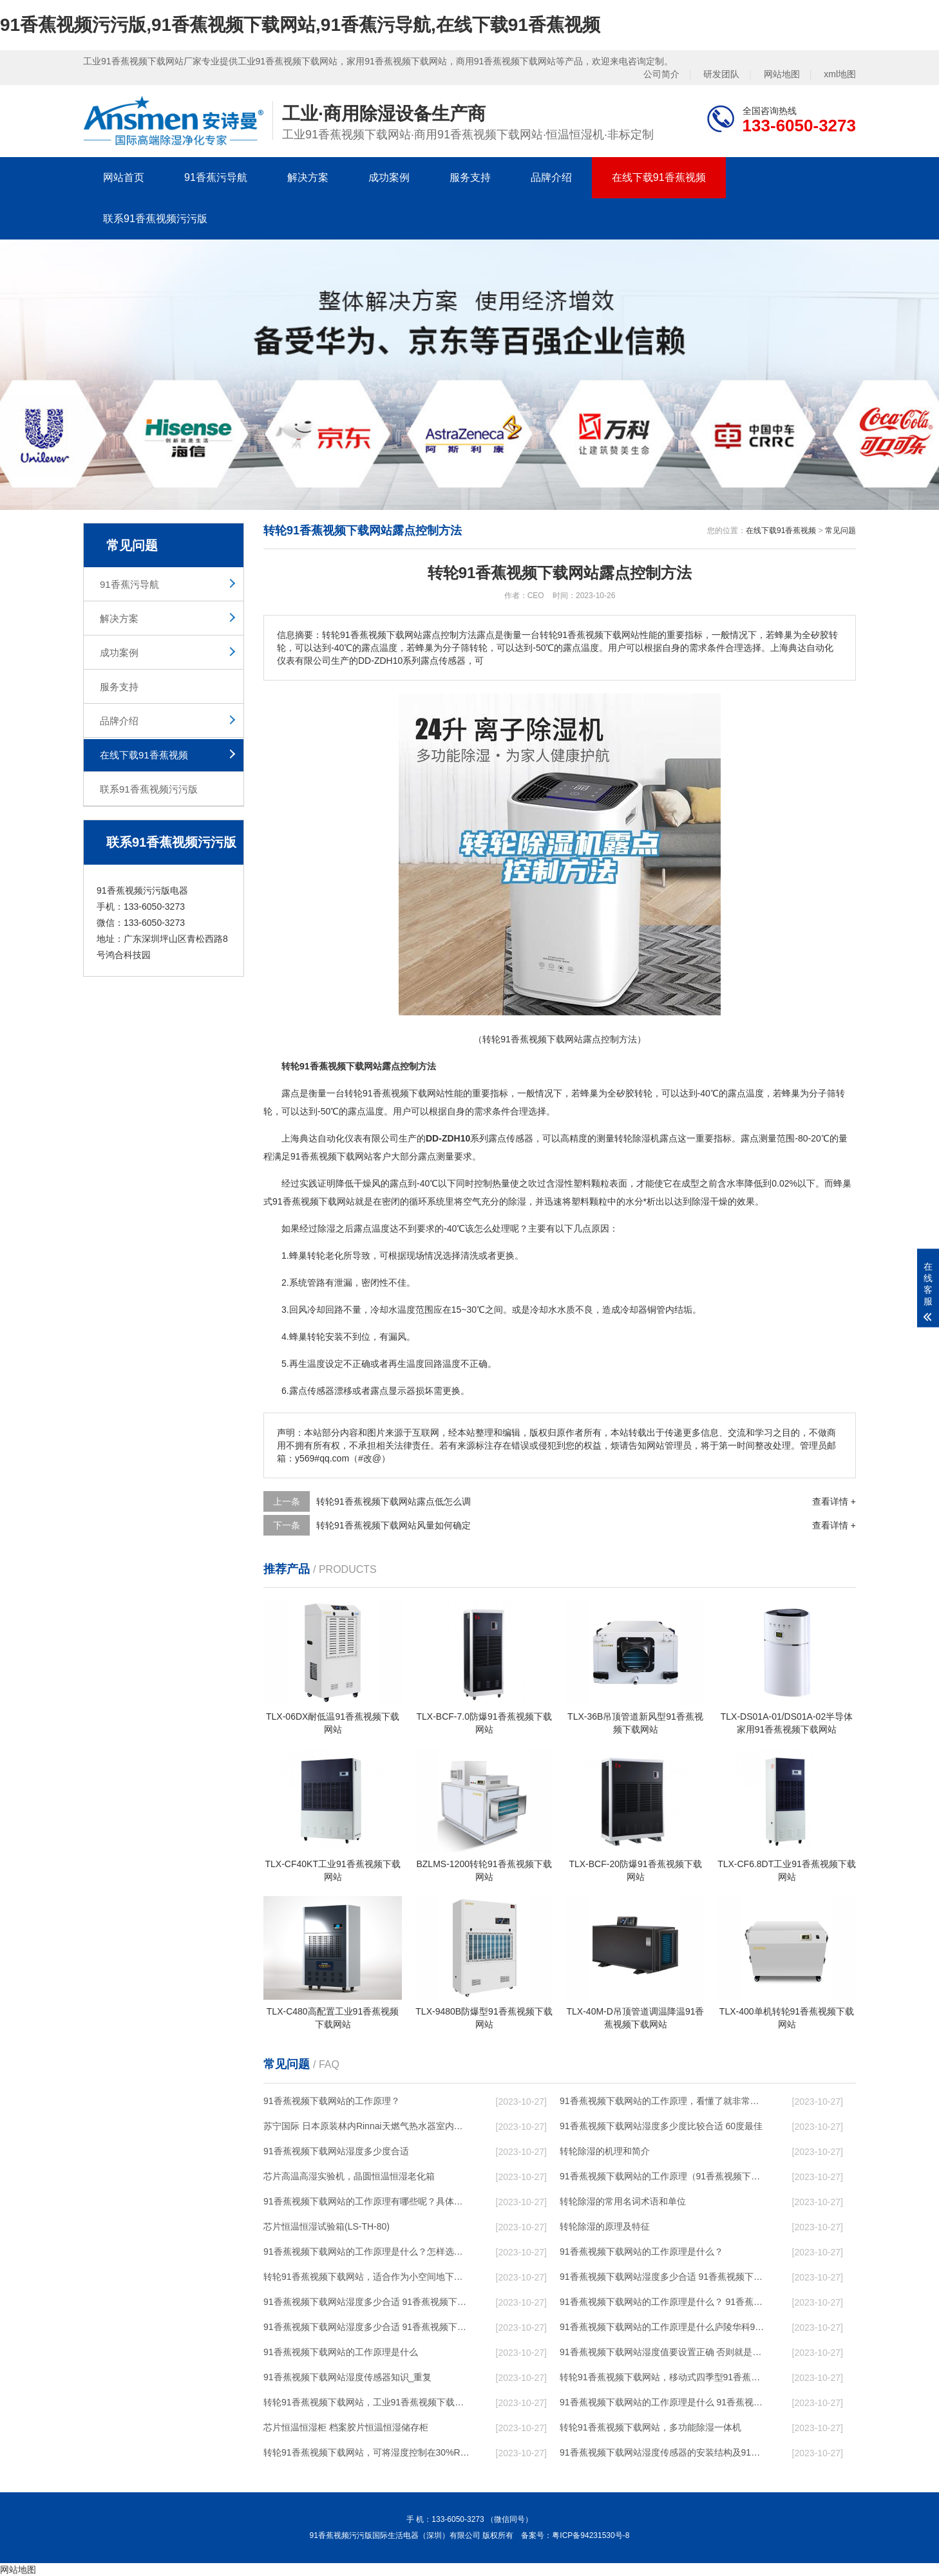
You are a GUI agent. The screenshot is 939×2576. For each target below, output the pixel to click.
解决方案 (307, 177)
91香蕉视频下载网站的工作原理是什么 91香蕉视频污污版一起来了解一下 (663, 2402)
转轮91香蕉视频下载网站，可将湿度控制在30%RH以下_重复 (367, 2452)
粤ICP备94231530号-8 (590, 2535)
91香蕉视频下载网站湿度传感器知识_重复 (347, 2377)
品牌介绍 (551, 177)
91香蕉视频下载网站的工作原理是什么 (340, 2352)
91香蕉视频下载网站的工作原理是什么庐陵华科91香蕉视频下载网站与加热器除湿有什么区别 (663, 2327)
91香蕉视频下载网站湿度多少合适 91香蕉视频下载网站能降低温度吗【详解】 (663, 2276)
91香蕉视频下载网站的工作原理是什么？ (641, 2251)
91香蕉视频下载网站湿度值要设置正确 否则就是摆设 (663, 2352)
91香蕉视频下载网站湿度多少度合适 (336, 2151)
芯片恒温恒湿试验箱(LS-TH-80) (326, 2226)
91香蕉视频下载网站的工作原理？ (331, 2101)
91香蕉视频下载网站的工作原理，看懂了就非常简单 (663, 2101)
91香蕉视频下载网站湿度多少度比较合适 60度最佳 (661, 2126)
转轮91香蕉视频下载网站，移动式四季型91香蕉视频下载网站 (663, 2377)
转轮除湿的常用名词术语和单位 (623, 2201)
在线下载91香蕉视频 (659, 177)
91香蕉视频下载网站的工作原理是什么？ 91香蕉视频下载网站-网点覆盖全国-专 (663, 2302)
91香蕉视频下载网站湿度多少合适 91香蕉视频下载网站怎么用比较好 (367, 2302)
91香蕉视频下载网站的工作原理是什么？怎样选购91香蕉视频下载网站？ (367, 2251)
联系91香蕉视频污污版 (155, 218)
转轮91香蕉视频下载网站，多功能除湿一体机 (650, 2427)
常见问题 (840, 530)
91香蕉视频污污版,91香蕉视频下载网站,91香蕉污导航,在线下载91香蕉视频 (300, 25)
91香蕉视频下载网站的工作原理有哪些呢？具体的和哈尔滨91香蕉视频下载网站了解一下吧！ (367, 2201)
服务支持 (470, 177)
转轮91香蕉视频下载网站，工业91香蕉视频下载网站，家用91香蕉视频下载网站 (367, 2402)
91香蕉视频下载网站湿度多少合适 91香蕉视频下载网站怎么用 (367, 2327)
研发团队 (721, 74)
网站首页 (123, 177)
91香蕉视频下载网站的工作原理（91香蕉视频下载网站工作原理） (663, 2176)
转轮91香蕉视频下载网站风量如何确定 (393, 1525)
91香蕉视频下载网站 (404, 1093)
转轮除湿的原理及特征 (605, 2226)
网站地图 (782, 74)
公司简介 (661, 74)
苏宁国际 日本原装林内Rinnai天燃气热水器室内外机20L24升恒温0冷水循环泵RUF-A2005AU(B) (367, 2126)
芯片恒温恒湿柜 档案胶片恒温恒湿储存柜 (345, 2427)
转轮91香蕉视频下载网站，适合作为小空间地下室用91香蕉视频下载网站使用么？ (367, 2276)
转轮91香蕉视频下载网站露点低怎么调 (393, 1501)
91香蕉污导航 (215, 177)
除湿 (641, 1138)
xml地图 (840, 74)
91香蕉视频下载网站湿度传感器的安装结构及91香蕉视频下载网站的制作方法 (663, 2452)
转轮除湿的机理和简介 (605, 2151)
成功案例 (389, 177)
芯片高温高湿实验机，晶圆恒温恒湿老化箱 (349, 2176)
